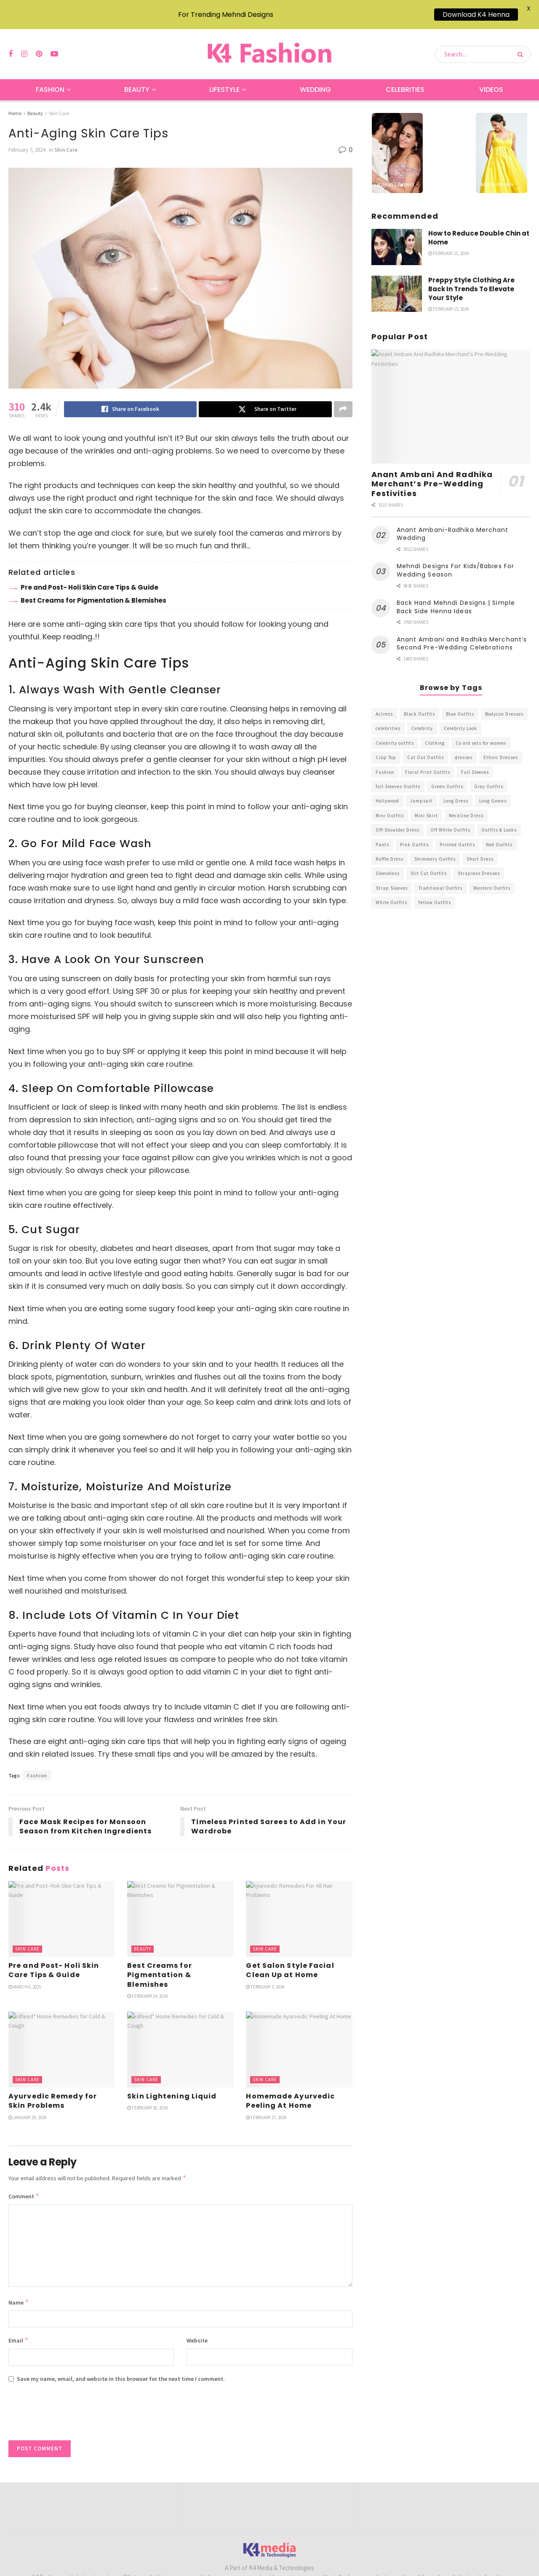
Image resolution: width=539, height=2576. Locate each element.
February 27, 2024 (266, 2107)
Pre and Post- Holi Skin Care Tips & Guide (89, 576)
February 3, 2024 (265, 1976)
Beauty (136, 79)
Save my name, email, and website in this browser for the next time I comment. (121, 2368)
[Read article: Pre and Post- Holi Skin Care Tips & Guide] (61, 1908)
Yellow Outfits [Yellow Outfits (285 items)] (434, 892)
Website (197, 2330)
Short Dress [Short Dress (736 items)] (480, 848)
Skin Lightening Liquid (171, 2085)
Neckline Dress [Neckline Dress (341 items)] (466, 805)
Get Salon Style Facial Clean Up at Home (290, 1959)
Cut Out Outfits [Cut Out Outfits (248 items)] (425, 747)
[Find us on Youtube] (54, 43)
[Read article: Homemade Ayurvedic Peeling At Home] (299, 2039)
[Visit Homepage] (269, 44)
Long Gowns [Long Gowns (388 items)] (493, 790)
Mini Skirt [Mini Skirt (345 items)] (426, 805)
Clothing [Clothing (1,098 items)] (435, 732)
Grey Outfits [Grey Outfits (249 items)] (488, 776)
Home (14, 102)
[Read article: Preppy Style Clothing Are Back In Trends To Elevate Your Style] (396, 283)
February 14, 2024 (147, 1985)
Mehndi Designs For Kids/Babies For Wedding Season (455, 559)
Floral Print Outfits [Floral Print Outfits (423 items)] (427, 762)
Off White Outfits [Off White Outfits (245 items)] (450, 819)
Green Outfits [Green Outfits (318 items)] (447, 776)
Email (18, 2329)
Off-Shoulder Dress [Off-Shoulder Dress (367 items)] (397, 819)
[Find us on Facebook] (10, 43)
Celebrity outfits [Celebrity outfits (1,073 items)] (395, 732)
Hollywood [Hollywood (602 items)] (387, 790)
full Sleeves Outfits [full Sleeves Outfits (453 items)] (398, 776)
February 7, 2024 (26, 139)
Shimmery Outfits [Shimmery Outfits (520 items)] (435, 848)
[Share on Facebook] (130, 399)
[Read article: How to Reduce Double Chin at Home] (396, 236)
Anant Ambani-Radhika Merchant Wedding (453, 523)
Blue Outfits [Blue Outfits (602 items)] (460, 703)
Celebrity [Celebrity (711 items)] (422, 718)
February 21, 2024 (448, 243)
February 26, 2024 (147, 2097)
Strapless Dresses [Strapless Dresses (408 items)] (479, 863)
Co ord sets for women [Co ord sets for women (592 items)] (481, 732)
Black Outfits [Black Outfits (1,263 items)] (419, 703)
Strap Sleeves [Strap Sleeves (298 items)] (392, 877)
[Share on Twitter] (265, 399)
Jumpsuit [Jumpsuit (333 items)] (421, 790)
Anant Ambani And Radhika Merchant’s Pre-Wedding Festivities (432, 473)
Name (18, 2292)
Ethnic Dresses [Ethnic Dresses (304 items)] (500, 747)
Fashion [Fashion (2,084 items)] (385, 762)
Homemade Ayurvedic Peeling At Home (290, 2090)
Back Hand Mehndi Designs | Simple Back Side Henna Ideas (456, 596)
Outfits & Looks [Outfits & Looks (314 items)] (499, 819)
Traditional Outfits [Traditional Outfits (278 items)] (440, 877)
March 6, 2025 (24, 1976)
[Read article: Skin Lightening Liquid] (180, 2039)
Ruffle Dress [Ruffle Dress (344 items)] (389, 848)
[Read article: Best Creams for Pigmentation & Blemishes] (180, 1908)
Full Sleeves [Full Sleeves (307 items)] (475, 762)
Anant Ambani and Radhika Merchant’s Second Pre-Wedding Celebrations (462, 632)
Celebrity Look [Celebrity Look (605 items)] (460, 718)
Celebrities (405, 79)
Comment (24, 2185)
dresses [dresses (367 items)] (463, 747)
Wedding (315, 79)
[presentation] (72, 2404)
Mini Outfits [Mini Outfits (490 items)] (390, 805)
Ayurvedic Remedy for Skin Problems (52, 2090)
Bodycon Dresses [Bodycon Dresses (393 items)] (504, 703)
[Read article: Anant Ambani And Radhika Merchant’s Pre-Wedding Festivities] (451, 396)
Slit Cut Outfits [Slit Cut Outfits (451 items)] (429, 863)
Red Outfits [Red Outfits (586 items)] (499, 834)
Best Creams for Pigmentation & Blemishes (93, 589)
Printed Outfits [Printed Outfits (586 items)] (457, 834)
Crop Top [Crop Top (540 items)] (386, 747)
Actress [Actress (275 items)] (384, 703)
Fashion (50, 79)
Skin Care (59, 102)
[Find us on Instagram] (24, 43)
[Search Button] (522, 43)
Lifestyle (224, 79)
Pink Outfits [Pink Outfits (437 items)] (414, 834)
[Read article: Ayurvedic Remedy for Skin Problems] (61, 2039)
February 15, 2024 (448, 298)
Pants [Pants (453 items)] (382, 834)
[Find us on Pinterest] (39, 43)
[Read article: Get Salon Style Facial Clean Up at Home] (299, 1908)
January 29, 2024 (27, 2107)
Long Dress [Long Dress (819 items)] (455, 790)
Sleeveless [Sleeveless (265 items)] (388, 863)
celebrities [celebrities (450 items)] (388, 718)
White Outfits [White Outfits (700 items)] (391, 892)
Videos (491, 79)
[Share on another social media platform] (343, 399)
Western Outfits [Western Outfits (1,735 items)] (491, 877)
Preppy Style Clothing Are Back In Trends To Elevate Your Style (471, 278)
